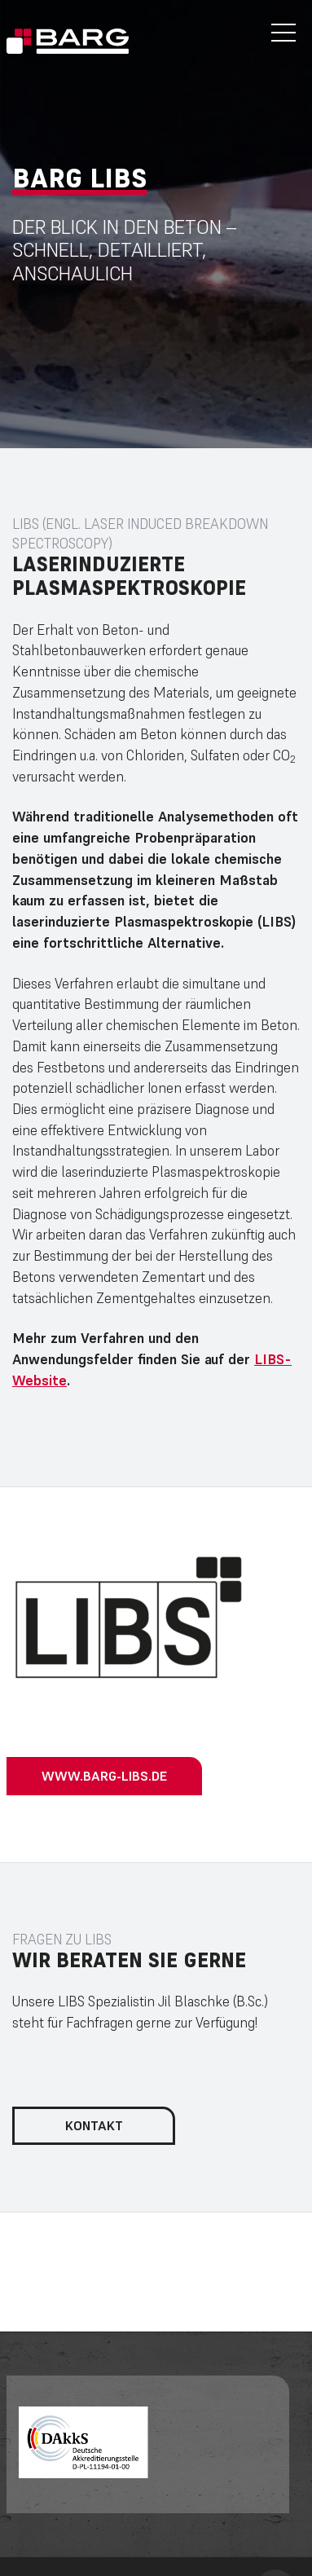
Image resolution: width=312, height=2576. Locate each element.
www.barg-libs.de (104, 1776)
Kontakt (94, 2125)
